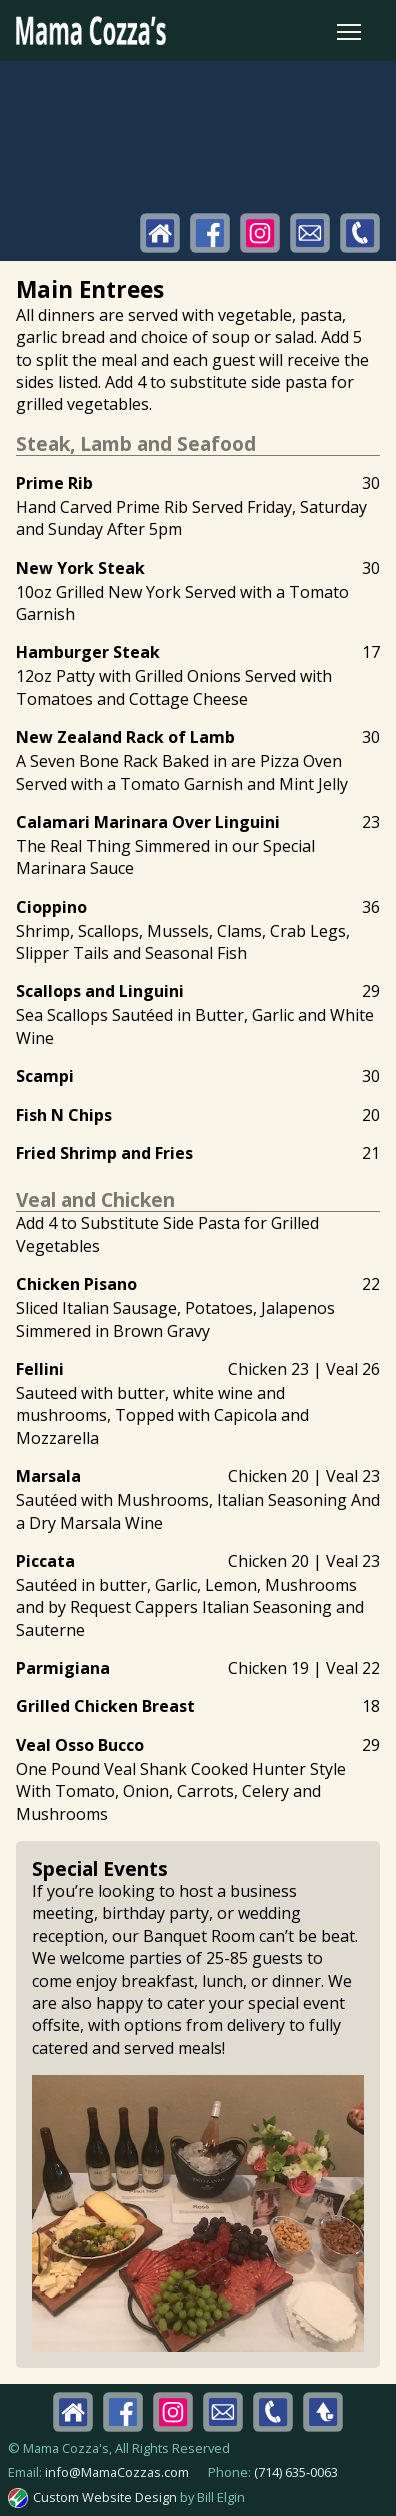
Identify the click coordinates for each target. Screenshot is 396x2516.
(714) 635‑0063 (296, 2472)
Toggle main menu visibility (350, 27)
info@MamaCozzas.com (117, 2472)
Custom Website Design (105, 2497)
